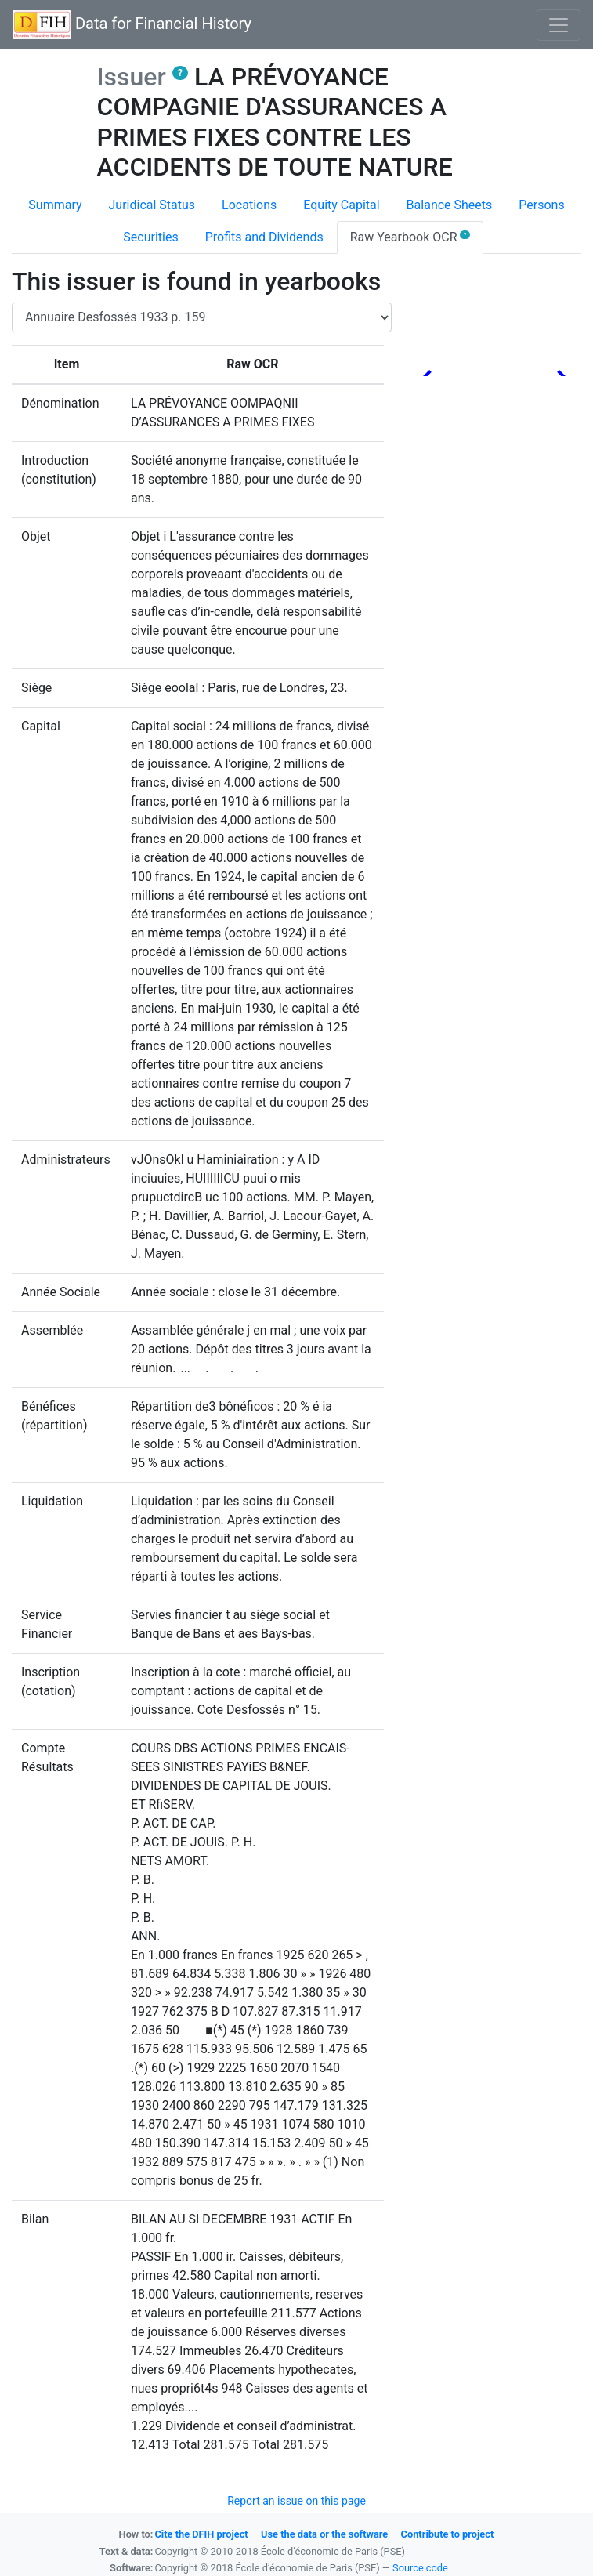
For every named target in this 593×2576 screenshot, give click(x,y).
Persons (541, 204)
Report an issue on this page (296, 2500)
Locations (249, 204)
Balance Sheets (450, 204)
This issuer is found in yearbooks (196, 281)
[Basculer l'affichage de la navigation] (558, 25)
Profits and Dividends (264, 237)
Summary (54, 204)
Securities (150, 237)
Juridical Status (152, 204)
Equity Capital (341, 204)
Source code (420, 2568)
